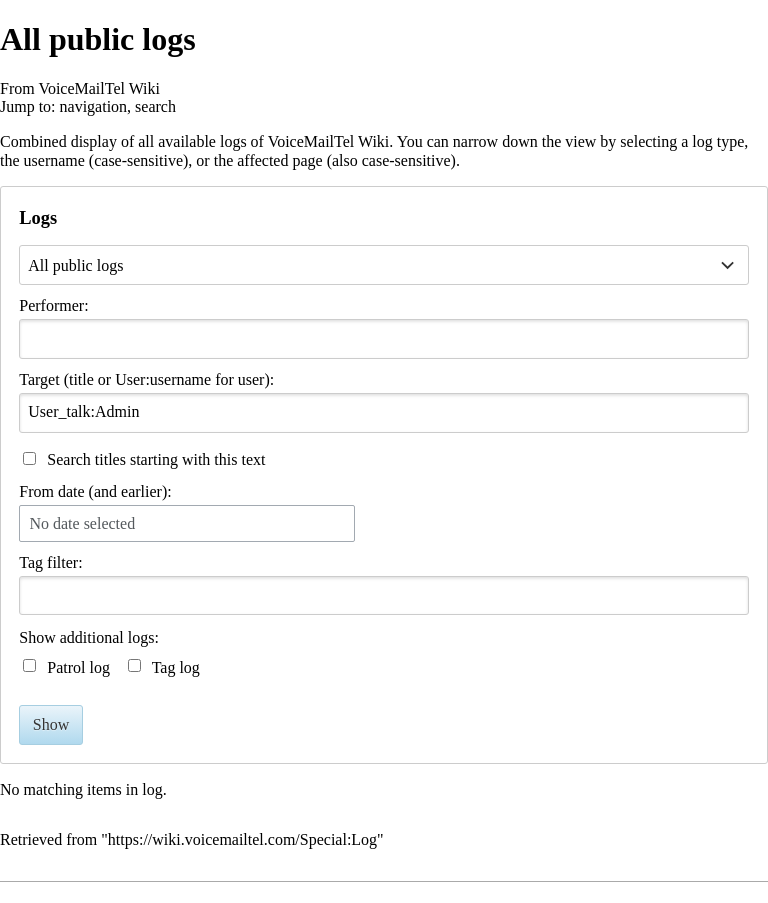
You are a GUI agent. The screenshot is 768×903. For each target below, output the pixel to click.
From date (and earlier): (95, 491)
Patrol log (78, 667)
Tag (31, 562)
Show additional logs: (89, 637)
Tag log (176, 667)
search (155, 106)
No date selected (82, 523)
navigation (94, 106)
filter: (50, 562)
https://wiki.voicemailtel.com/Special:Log (242, 839)
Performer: (53, 305)
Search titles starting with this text (156, 459)
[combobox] (383, 339)
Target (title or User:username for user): (146, 379)
